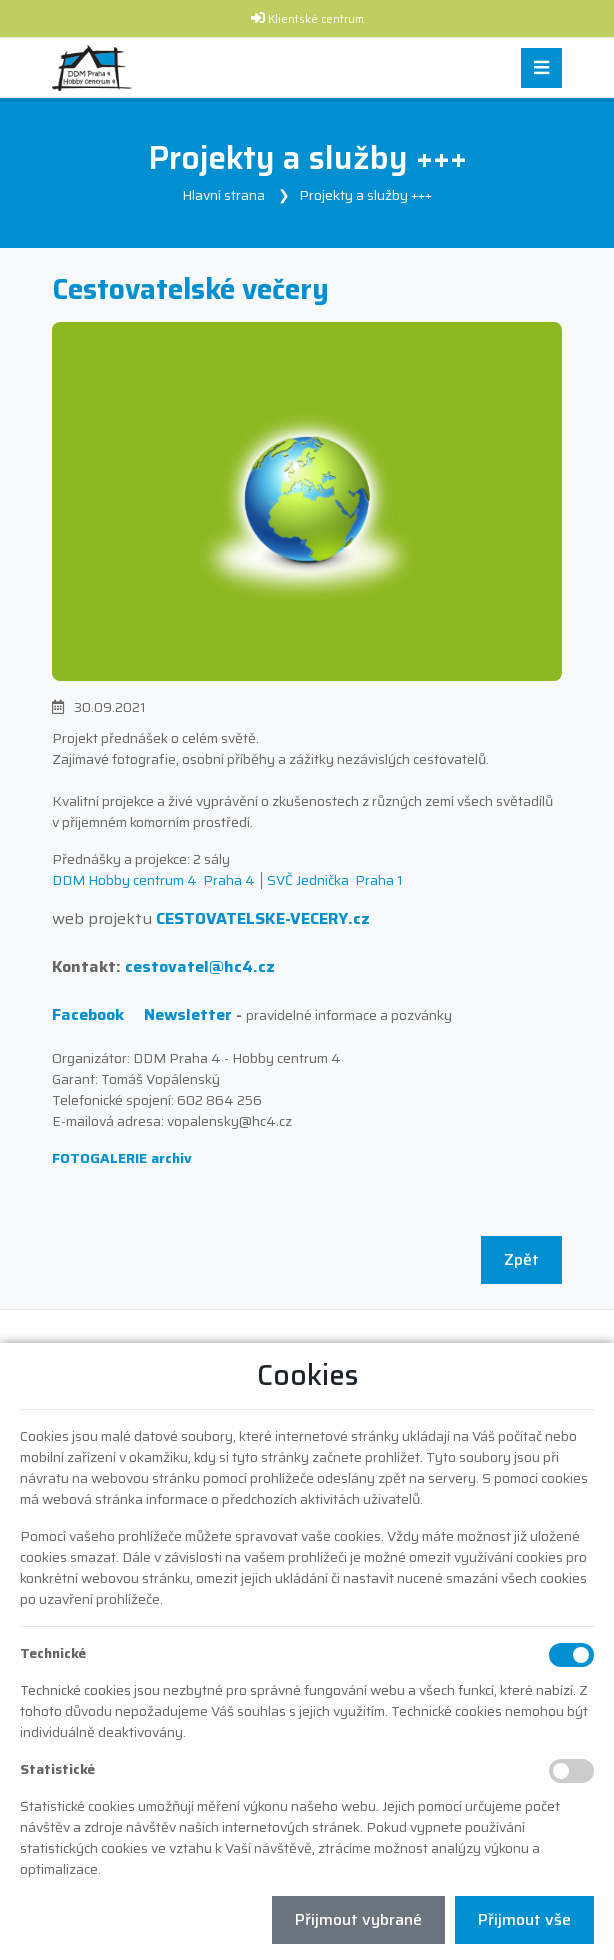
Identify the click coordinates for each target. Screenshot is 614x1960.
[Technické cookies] (571, 1655)
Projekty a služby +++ (365, 195)
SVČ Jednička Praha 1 (335, 880)
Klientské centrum (316, 19)
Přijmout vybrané (358, 1919)
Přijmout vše (524, 1919)
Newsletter (188, 1014)
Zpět (521, 1259)
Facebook (88, 1014)
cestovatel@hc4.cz (200, 966)
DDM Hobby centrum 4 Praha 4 (153, 880)
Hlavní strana (223, 195)
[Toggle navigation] (541, 68)
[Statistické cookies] (571, 1771)
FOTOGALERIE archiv (122, 1158)
